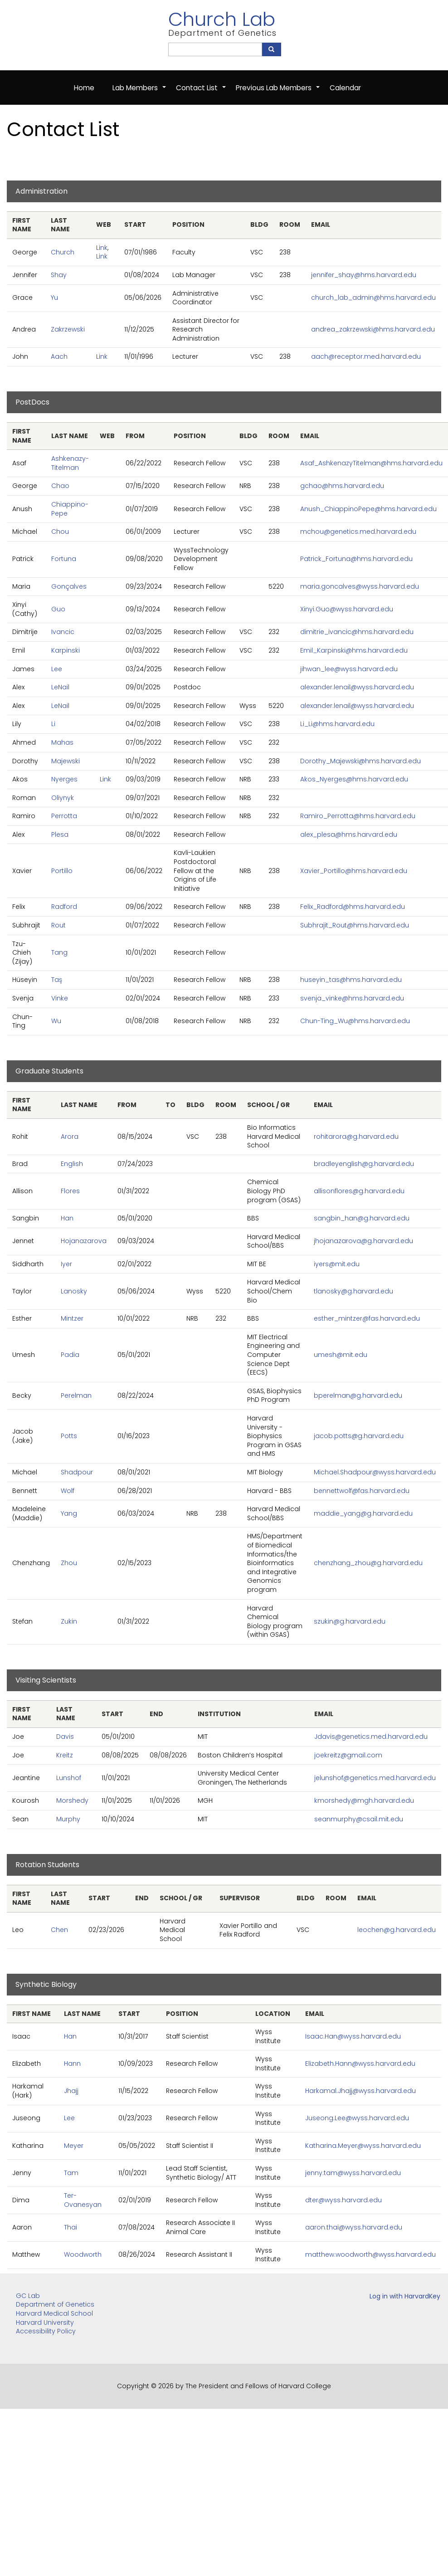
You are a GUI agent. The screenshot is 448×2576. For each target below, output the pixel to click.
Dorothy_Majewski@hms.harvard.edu (360, 761)
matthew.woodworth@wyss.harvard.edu (370, 2254)
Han (67, 1218)
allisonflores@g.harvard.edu (359, 1190)
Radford (64, 907)
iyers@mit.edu (337, 1263)
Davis (65, 1736)
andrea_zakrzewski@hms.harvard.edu (373, 329)
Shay (59, 274)
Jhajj (71, 2090)
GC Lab (28, 2295)
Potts (69, 1435)
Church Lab (221, 19)
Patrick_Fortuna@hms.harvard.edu (356, 558)
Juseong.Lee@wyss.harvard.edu (357, 2118)
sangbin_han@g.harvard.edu (361, 1218)
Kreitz (64, 1755)
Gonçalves (69, 586)
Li (53, 723)
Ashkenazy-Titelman (70, 463)
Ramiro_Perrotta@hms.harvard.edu (357, 815)
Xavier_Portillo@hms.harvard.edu (353, 870)
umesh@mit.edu (340, 1354)
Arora (69, 1136)
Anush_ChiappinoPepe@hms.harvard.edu (368, 508)
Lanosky (74, 1291)
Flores (70, 1190)
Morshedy (72, 1800)
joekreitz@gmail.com (348, 1755)
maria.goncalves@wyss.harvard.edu (359, 586)
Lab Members (139, 92)
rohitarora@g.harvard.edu (356, 1136)
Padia (70, 1354)
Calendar (345, 88)
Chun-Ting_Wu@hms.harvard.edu (355, 1020)
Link (101, 247)
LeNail (60, 687)
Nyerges (64, 779)
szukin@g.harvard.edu (349, 1621)
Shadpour (77, 1472)
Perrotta (64, 815)
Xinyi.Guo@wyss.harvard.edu (346, 609)
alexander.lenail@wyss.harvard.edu (357, 687)
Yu (54, 297)
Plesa (59, 834)
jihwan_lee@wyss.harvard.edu (349, 668)
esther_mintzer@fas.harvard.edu (367, 1318)
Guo (58, 609)
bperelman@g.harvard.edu (358, 1395)
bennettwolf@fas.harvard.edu (361, 1490)
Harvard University (45, 2322)
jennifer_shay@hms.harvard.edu (363, 274)
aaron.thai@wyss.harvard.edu (353, 2227)
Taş (56, 979)
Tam (71, 2172)
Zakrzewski (68, 329)
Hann (72, 2063)
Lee (56, 668)
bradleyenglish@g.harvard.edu (364, 1163)
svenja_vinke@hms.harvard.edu (352, 998)
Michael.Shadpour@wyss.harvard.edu (375, 1472)
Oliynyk (62, 797)
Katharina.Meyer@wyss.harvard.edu (363, 2145)
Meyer (73, 2145)
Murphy (68, 1819)
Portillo (62, 870)
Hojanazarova (84, 1241)
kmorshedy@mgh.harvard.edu (364, 1800)
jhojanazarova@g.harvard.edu (363, 1241)
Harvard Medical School (54, 2313)
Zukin (69, 1621)
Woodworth (83, 2254)
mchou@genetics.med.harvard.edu (358, 531)
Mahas (62, 742)
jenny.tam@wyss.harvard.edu (353, 2172)
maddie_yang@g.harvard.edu (363, 1513)
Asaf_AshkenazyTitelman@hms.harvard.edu (371, 463)
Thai (70, 2227)
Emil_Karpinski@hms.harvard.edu (354, 650)
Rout (58, 925)
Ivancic (62, 631)
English (72, 1163)
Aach (59, 356)
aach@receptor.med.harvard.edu (366, 356)
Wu (56, 1020)
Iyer (66, 1263)
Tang (59, 952)
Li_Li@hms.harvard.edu (337, 723)
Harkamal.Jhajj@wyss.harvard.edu (360, 2090)
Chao (60, 485)
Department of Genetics (55, 2304)
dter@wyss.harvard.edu (343, 2200)
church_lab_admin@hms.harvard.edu (373, 297)
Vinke (59, 998)
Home (84, 88)
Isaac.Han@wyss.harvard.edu (353, 2036)
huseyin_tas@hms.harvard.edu (351, 979)
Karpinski (65, 650)
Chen (59, 1929)
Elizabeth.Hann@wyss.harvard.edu (360, 2063)
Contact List (201, 92)
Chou (60, 531)
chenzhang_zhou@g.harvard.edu (368, 1562)
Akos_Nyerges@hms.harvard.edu (354, 779)
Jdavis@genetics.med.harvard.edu (371, 1736)
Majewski (65, 761)
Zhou (69, 1562)
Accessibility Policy (46, 2331)
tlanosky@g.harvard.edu (353, 1291)
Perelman (76, 1395)
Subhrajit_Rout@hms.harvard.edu (354, 925)
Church (62, 252)
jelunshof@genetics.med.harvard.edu (375, 1777)
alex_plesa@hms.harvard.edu (348, 834)
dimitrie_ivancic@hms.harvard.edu (357, 631)
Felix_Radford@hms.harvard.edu (352, 907)
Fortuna (63, 558)
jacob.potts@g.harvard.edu (359, 1435)
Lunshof (68, 1777)
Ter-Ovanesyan (83, 2200)
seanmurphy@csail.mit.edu (358, 1819)
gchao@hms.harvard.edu (342, 485)
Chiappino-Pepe (69, 509)
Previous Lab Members (278, 92)
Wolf (67, 1490)
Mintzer (72, 1318)
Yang (69, 1513)
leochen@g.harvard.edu (396, 1929)
